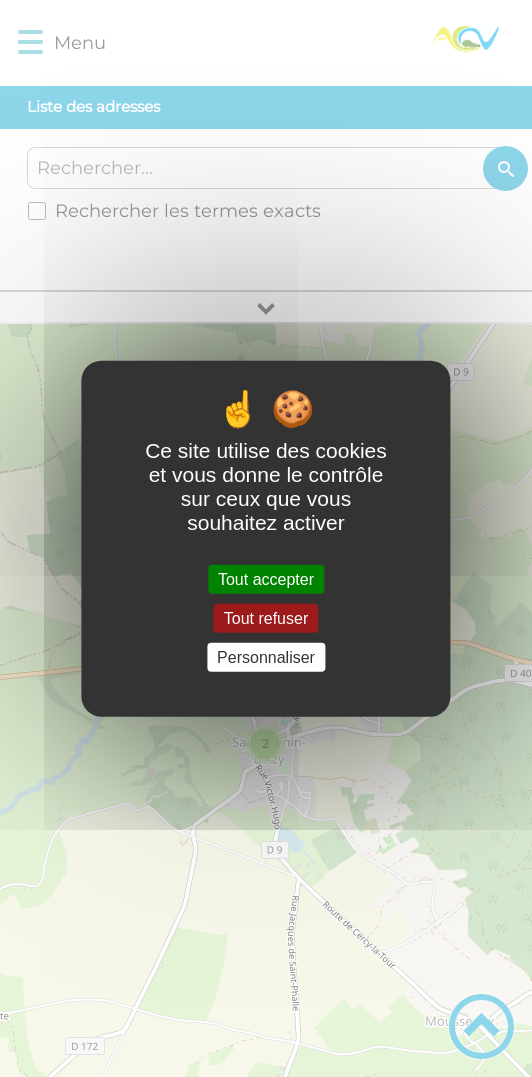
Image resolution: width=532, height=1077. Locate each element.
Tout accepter (266, 578)
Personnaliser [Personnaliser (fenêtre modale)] (266, 657)
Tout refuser (266, 617)
